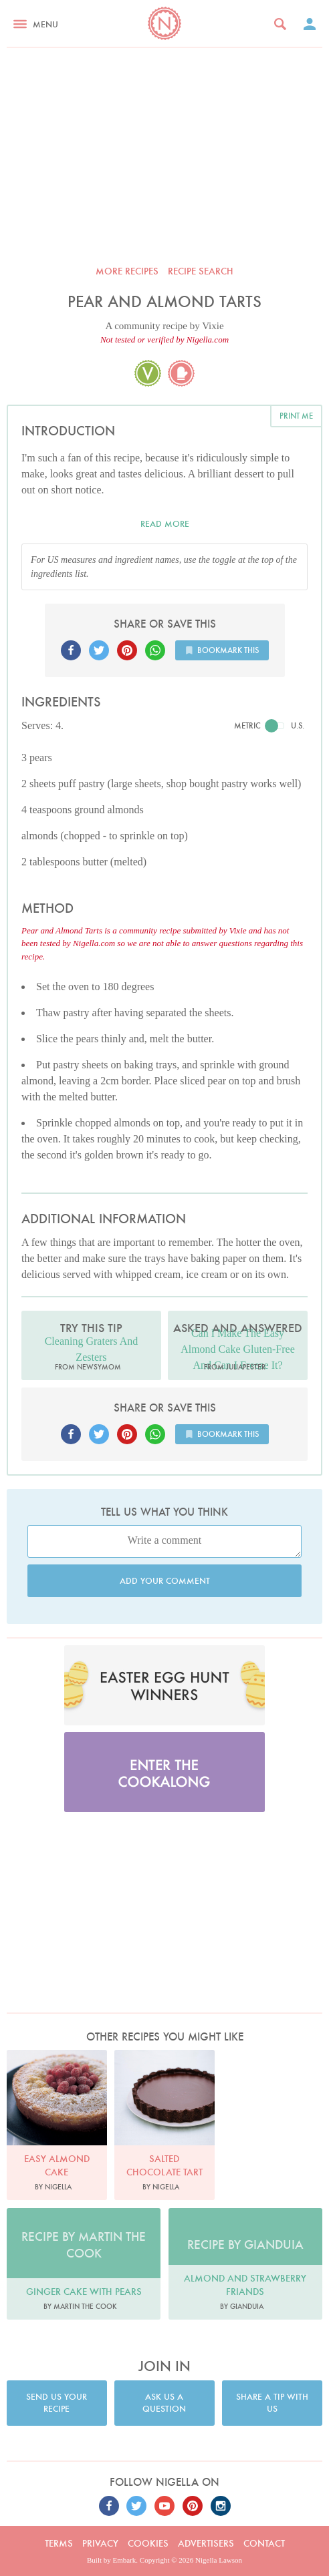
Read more (164, 523)
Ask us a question (164, 2402)
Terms (59, 2543)
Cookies (148, 2543)
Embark (124, 2560)
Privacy (100, 2543)
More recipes (127, 271)
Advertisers (206, 2543)
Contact (264, 2543)
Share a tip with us (272, 2402)
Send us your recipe (56, 2402)
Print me (296, 416)
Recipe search (200, 271)
